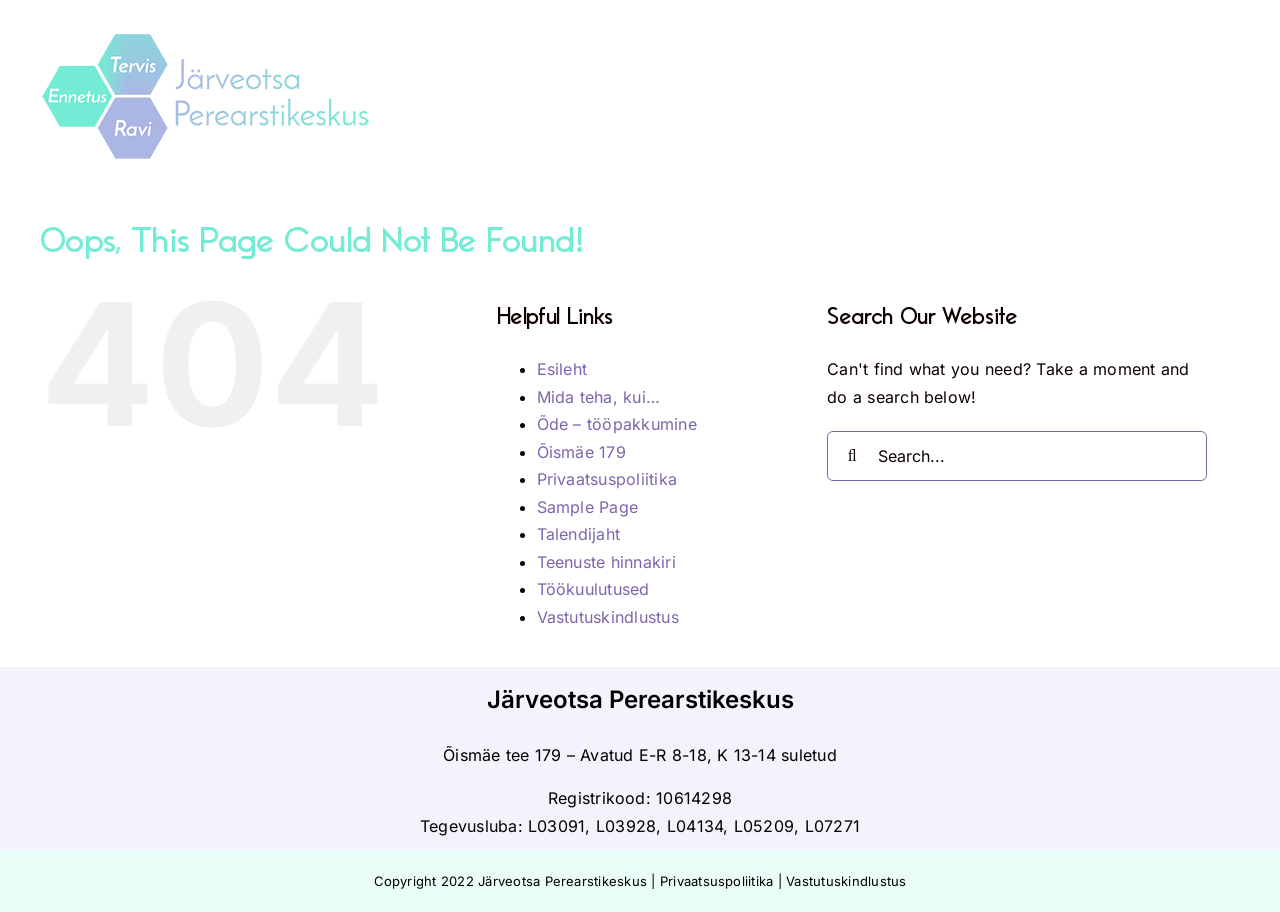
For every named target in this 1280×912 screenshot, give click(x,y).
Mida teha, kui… (599, 397)
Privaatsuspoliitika (607, 479)
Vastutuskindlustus (608, 617)
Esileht (562, 369)
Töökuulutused (593, 589)
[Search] (852, 456)
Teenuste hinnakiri (606, 562)
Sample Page (588, 507)
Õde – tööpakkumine (617, 424)
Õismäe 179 (581, 452)
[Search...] (1017, 456)
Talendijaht (579, 534)
